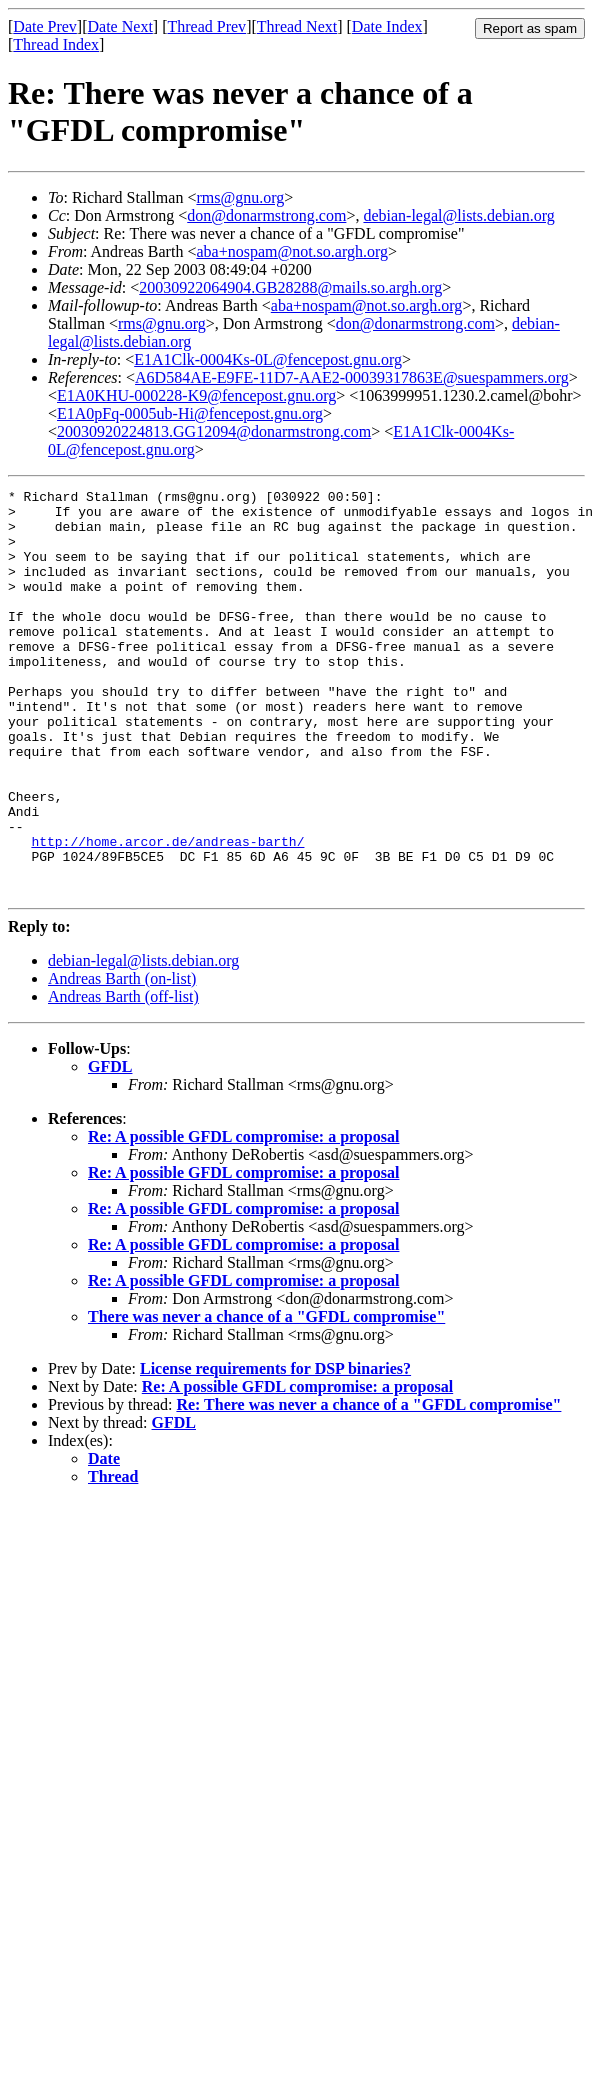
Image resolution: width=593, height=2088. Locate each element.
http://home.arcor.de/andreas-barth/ (167, 913)
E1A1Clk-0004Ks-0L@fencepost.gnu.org (268, 359)
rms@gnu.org (240, 197)
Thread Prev (206, 26)
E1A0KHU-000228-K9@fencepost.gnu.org (196, 395)
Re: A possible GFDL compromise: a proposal (243, 1217)
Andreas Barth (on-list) (122, 1059)
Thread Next (297, 26)
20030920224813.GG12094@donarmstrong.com (214, 431)
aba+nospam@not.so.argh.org (292, 251)
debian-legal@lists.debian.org (458, 215)
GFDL (110, 1147)
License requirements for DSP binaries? (275, 1449)
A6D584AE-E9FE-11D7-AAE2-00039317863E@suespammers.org (352, 377)
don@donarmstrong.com (266, 215)
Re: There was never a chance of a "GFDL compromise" (368, 1485)
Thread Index (56, 44)
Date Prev (45, 26)
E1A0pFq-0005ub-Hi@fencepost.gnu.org (190, 413)
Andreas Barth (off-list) (123, 1077)
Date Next (120, 26)
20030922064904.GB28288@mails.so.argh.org (290, 287)
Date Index (387, 26)
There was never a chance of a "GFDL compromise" (266, 1397)
